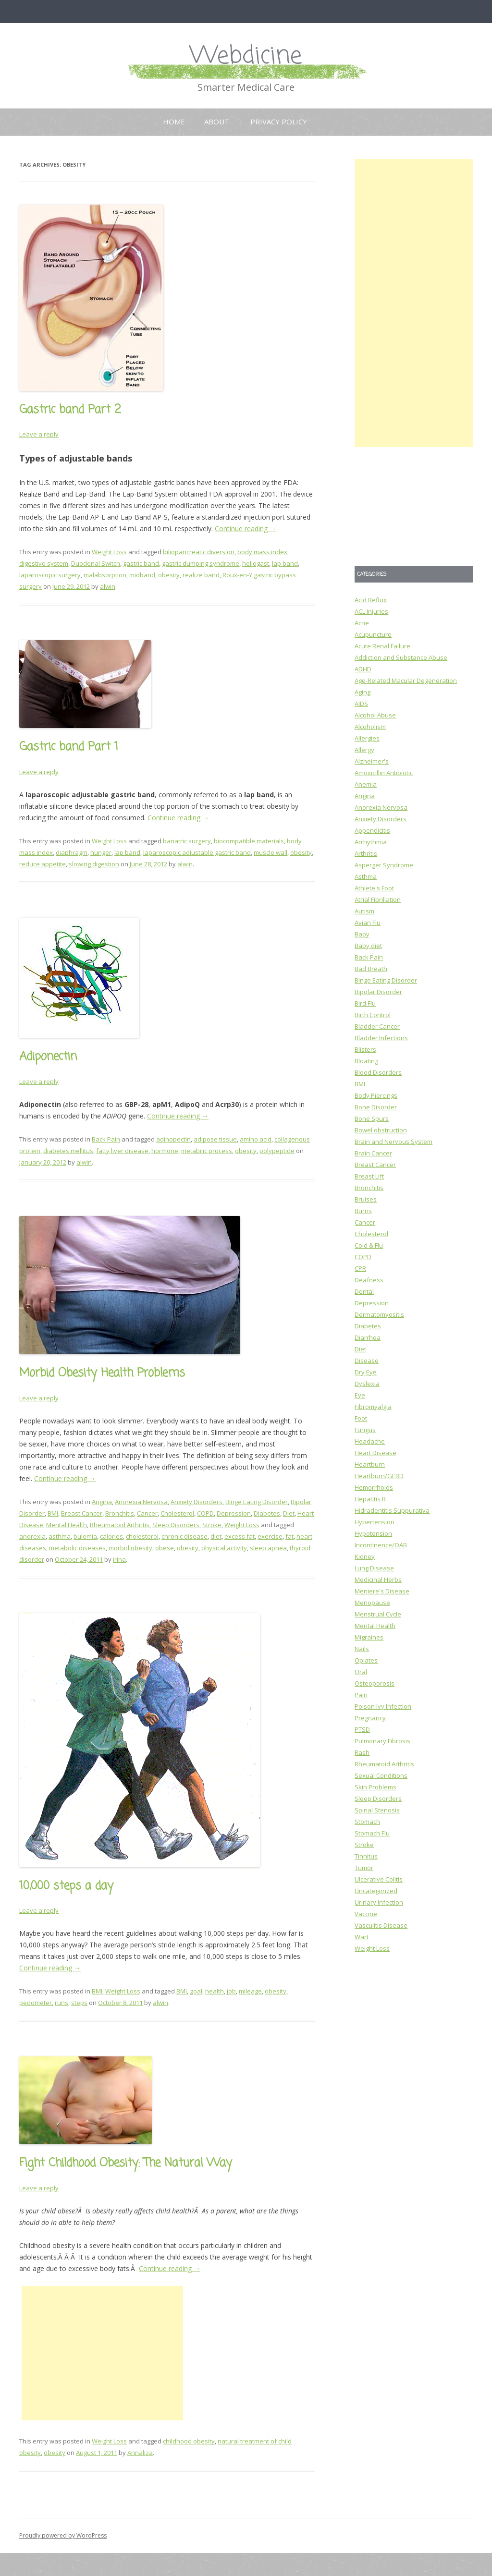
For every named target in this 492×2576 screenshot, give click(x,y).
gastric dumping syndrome (200, 563)
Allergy (364, 749)
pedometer (35, 2002)
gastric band (141, 563)
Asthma (366, 876)
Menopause (372, 1602)
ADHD (363, 669)
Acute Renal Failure (382, 646)
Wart (362, 1936)
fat (289, 1536)
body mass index (262, 551)
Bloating (366, 1061)
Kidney (365, 1556)
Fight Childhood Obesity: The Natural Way (125, 2163)
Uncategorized (376, 1890)
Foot (361, 1418)
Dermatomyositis (379, 1314)
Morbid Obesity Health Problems (102, 1373)
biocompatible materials (249, 841)
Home (174, 121)
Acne (362, 623)
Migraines (369, 1637)
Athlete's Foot (374, 888)
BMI (53, 1513)
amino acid (255, 1139)
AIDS (361, 703)
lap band (285, 563)
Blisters (365, 1049)
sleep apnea (268, 1547)
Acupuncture (373, 634)
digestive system (43, 563)
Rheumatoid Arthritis (119, 1524)
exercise (270, 1536)
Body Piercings (376, 1095)
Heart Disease (375, 1452)
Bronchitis (119, 1513)
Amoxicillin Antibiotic (384, 772)
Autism (364, 911)
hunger (100, 852)
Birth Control (373, 1014)
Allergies (367, 738)
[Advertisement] (102, 2353)
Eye (360, 1395)
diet (215, 1536)
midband (142, 575)
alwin (107, 586)
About (216, 121)
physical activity (224, 1547)
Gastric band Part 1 (68, 747)
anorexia (32, 1536)
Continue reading (245, 528)
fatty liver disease (122, 1150)
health (214, 1991)
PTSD (362, 1729)
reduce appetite (42, 864)
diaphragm (71, 852)
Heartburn (370, 1464)
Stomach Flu (372, 1833)
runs (61, 2002)
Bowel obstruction (381, 1130)
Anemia (366, 784)
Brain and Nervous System (393, 1141)
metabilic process (206, 1150)
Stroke (211, 1524)
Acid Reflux (371, 599)
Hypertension (374, 1522)
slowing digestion (94, 864)
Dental (364, 1291)
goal (196, 1991)
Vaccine (366, 1913)
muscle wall (270, 852)
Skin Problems (375, 1787)
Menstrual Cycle (378, 1614)
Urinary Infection (379, 1902)
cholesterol (142, 1536)
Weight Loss (109, 551)
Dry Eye (366, 1372)
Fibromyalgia (373, 1406)
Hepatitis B (370, 1499)
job (231, 1991)
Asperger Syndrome (384, 865)
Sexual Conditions (381, 1775)
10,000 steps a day (66, 1886)
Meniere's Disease (382, 1591)
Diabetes (267, 1513)
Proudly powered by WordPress (63, 2535)
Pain (361, 1694)
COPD (205, 1513)
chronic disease (184, 1536)
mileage (250, 1991)
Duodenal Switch (95, 563)
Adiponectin (48, 1057)
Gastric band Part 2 (70, 410)
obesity (169, 575)
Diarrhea (368, 1337)
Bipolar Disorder (378, 991)
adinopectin (173, 1139)
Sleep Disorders (175, 1524)
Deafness (369, 1280)
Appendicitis (372, 830)
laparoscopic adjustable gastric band (197, 852)
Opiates (366, 1660)
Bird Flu (365, 1003)
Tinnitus (366, 1856)
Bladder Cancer (377, 1026)
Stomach (367, 1821)
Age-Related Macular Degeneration (406, 680)
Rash (362, 1752)
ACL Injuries (371, 611)
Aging (362, 692)
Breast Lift (369, 1176)
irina (119, 1559)
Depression (234, 1513)
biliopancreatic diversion (198, 551)
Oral (361, 1671)
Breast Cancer (81, 1513)
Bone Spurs (372, 1118)
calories (111, 1536)
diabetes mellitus (68, 1150)
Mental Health (66, 1524)
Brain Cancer (373, 1153)
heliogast (255, 563)
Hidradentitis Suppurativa (392, 1510)
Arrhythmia (371, 842)
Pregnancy (370, 1717)
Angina (102, 1501)
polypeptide (277, 1150)
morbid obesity (130, 1547)
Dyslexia (367, 1383)
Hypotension (373, 1533)
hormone (164, 1150)
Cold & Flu (369, 1245)
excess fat (239, 1536)
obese (164, 1547)
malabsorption (105, 575)
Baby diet (368, 945)
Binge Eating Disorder (256, 1501)
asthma (60, 1536)
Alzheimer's (372, 761)
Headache (370, 1441)
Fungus (365, 1429)
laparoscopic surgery (50, 575)
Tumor (364, 1867)
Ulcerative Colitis (379, 1879)
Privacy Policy (278, 121)
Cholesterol (177, 1513)
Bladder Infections (381, 1037)
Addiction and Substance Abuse (401, 657)
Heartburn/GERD (379, 1475)
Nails (362, 1648)
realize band (201, 575)
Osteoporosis (374, 1683)
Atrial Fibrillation (378, 899)
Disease (367, 1360)
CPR (360, 1268)
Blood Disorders (378, 1072)
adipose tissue (215, 1139)
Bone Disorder (376, 1107)
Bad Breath (371, 968)
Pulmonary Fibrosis (382, 1741)
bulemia (85, 1536)
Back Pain (106, 1139)
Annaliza (140, 2452)
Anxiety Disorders (196, 1501)
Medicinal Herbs (378, 1579)
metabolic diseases (77, 1547)
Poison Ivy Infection (383, 1706)
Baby (362, 934)
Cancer (147, 1513)
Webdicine (246, 56)
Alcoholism (370, 726)
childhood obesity (189, 2441)
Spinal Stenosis (377, 1810)
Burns (363, 1210)
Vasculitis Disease (381, 1925)
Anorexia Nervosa (141, 1501)
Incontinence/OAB (381, 1545)
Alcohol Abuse (375, 715)
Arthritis (366, 853)
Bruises (366, 1199)
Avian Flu (368, 922)
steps (79, 2002)
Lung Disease (374, 1568)
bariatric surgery (187, 841)
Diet (289, 1513)
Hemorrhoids (374, 1487)
